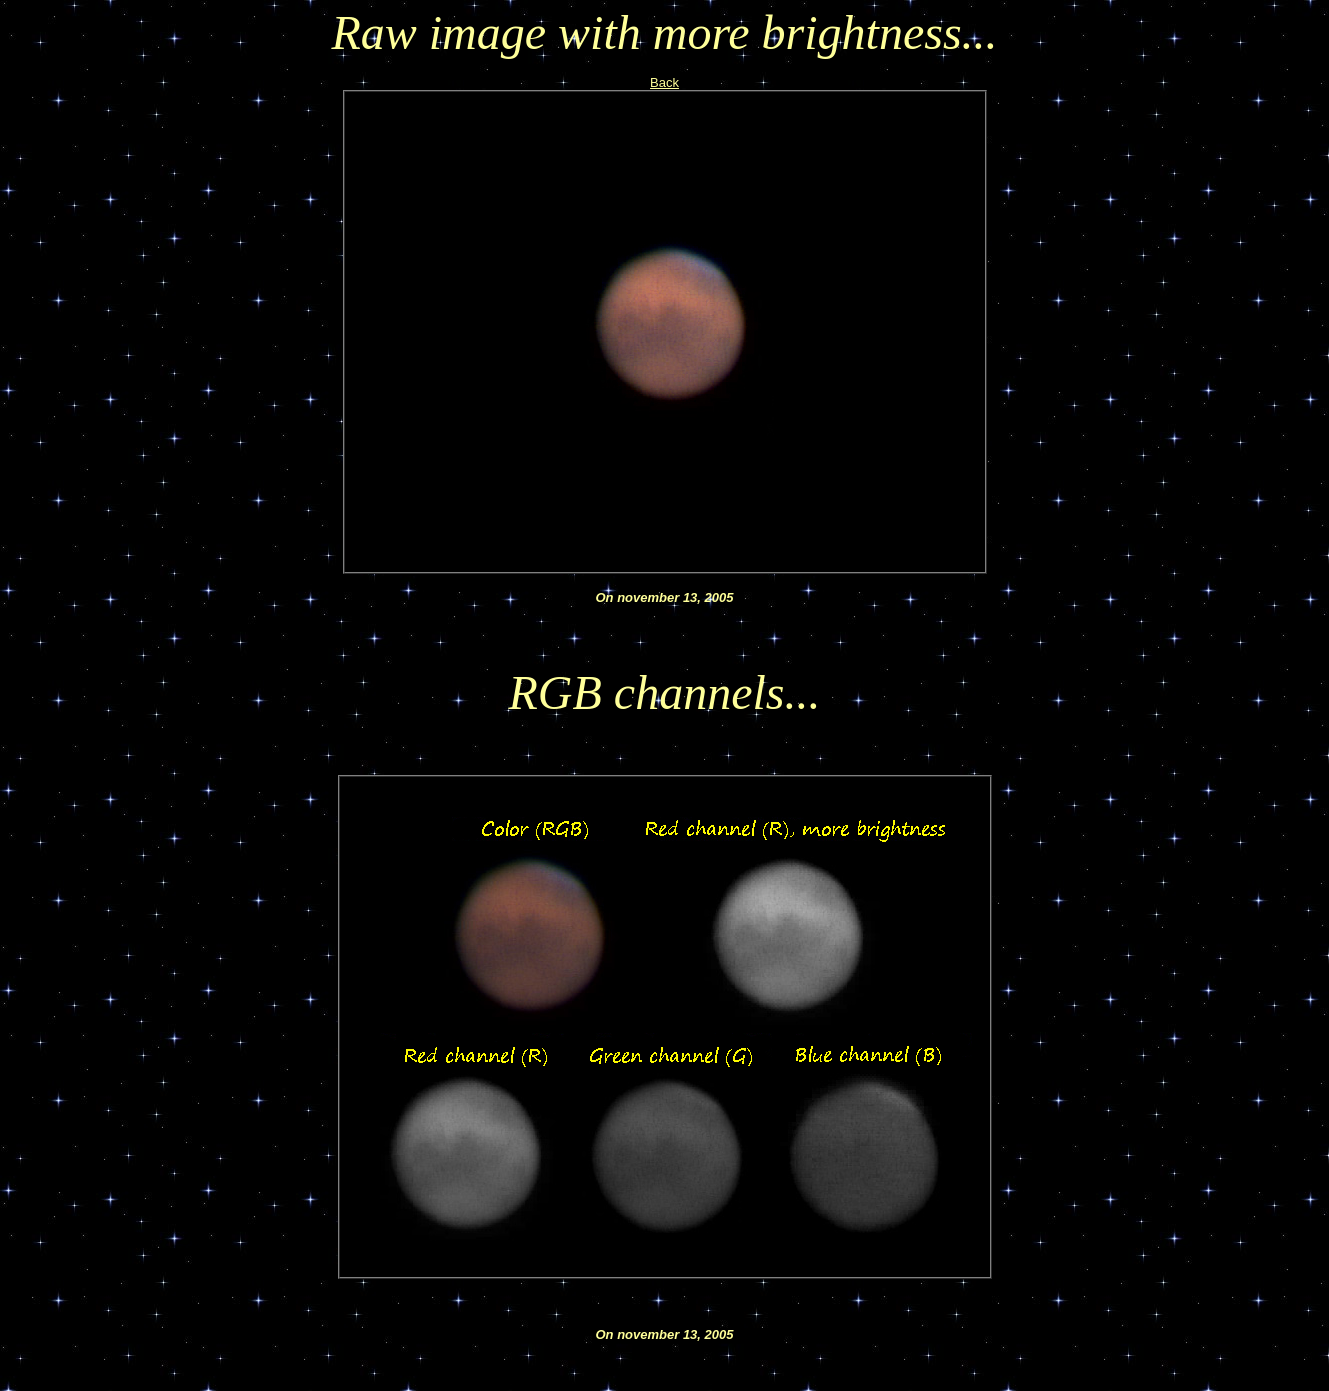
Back (664, 82)
